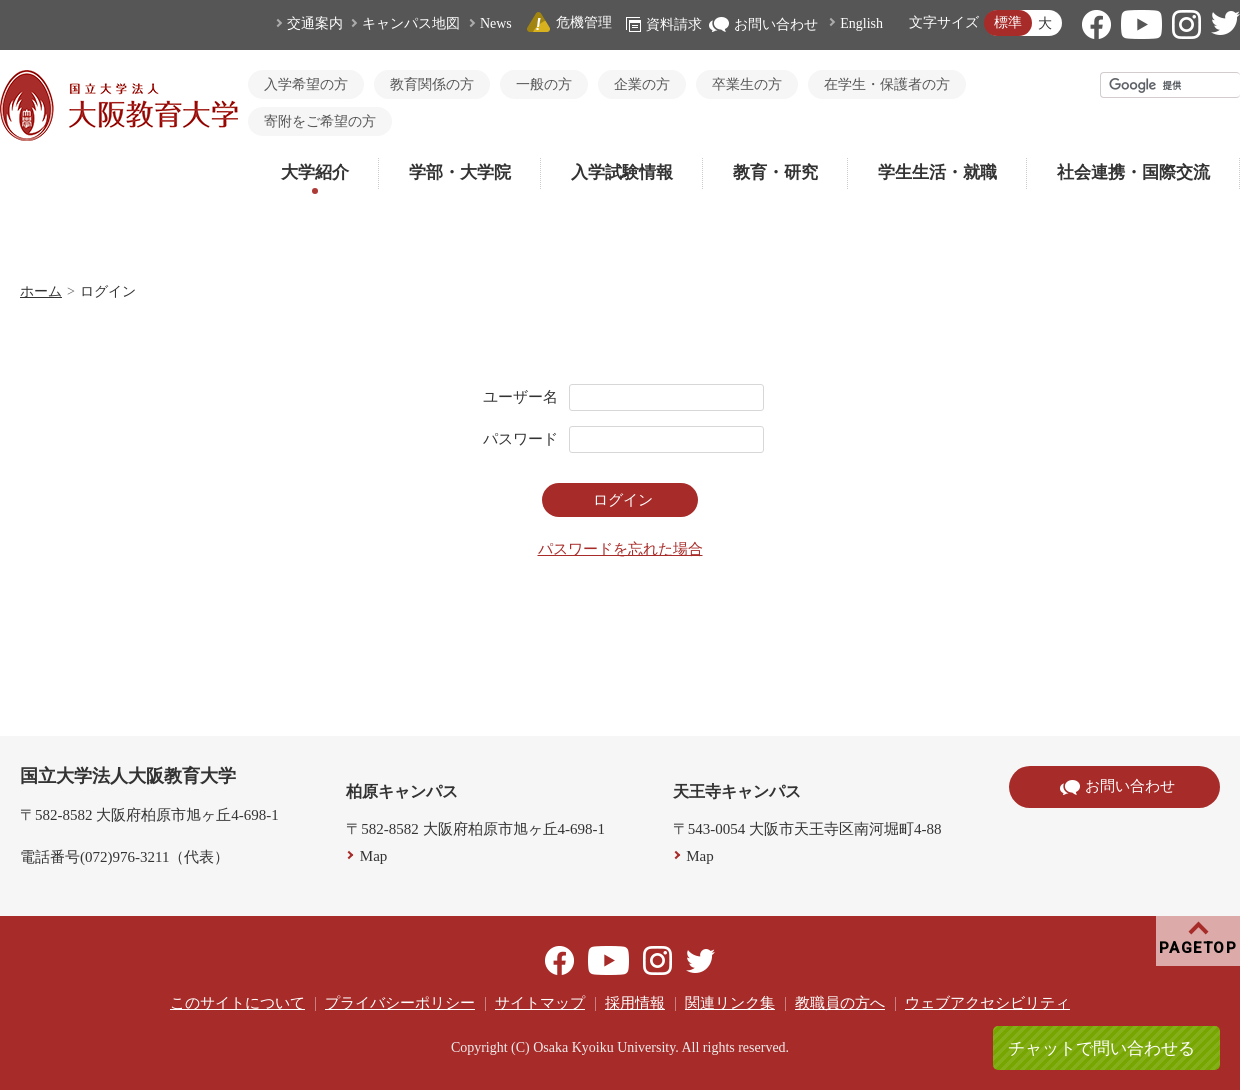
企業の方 (642, 84)
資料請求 (664, 24)
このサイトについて (237, 1003)
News (496, 23)
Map (374, 856)
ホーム (41, 291)
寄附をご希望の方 (320, 121)
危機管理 (569, 22)
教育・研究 (775, 172)
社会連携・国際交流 (1133, 172)
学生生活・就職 (937, 172)
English (861, 23)
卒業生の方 (747, 84)
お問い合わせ (763, 24)
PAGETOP (1198, 948)
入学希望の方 (306, 84)
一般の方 (544, 84)
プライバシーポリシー (400, 1003)
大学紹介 (315, 172)
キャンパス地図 (411, 23)
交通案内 (315, 23)
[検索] (1170, 85)
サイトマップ (540, 1003)
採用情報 (635, 1003)
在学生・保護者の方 (887, 84)
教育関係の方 (432, 84)
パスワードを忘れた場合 (620, 549)
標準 (1008, 22)
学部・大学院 (460, 172)
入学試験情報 (622, 172)
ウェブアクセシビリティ (987, 1003)
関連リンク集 (730, 1003)
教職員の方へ (840, 1003)
